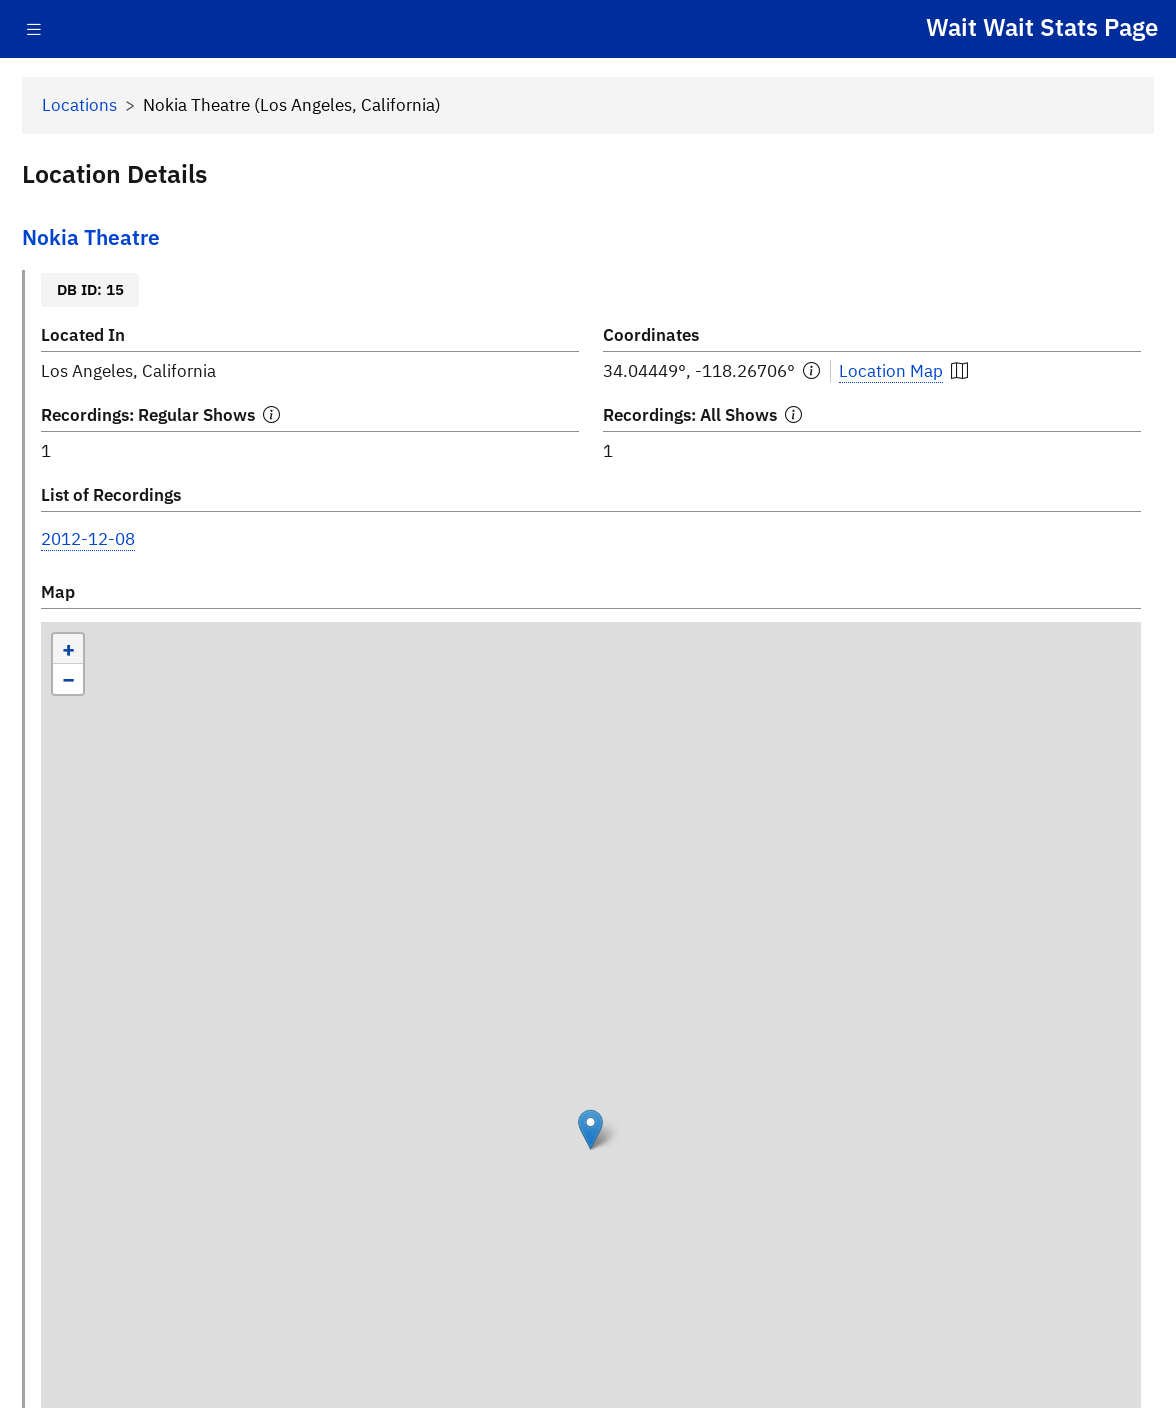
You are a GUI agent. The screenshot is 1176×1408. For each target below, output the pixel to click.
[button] (590, 1129)
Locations (79, 105)
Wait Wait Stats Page (1042, 27)
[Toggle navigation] (34, 29)
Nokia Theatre (91, 237)
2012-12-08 (88, 539)
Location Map (891, 371)
